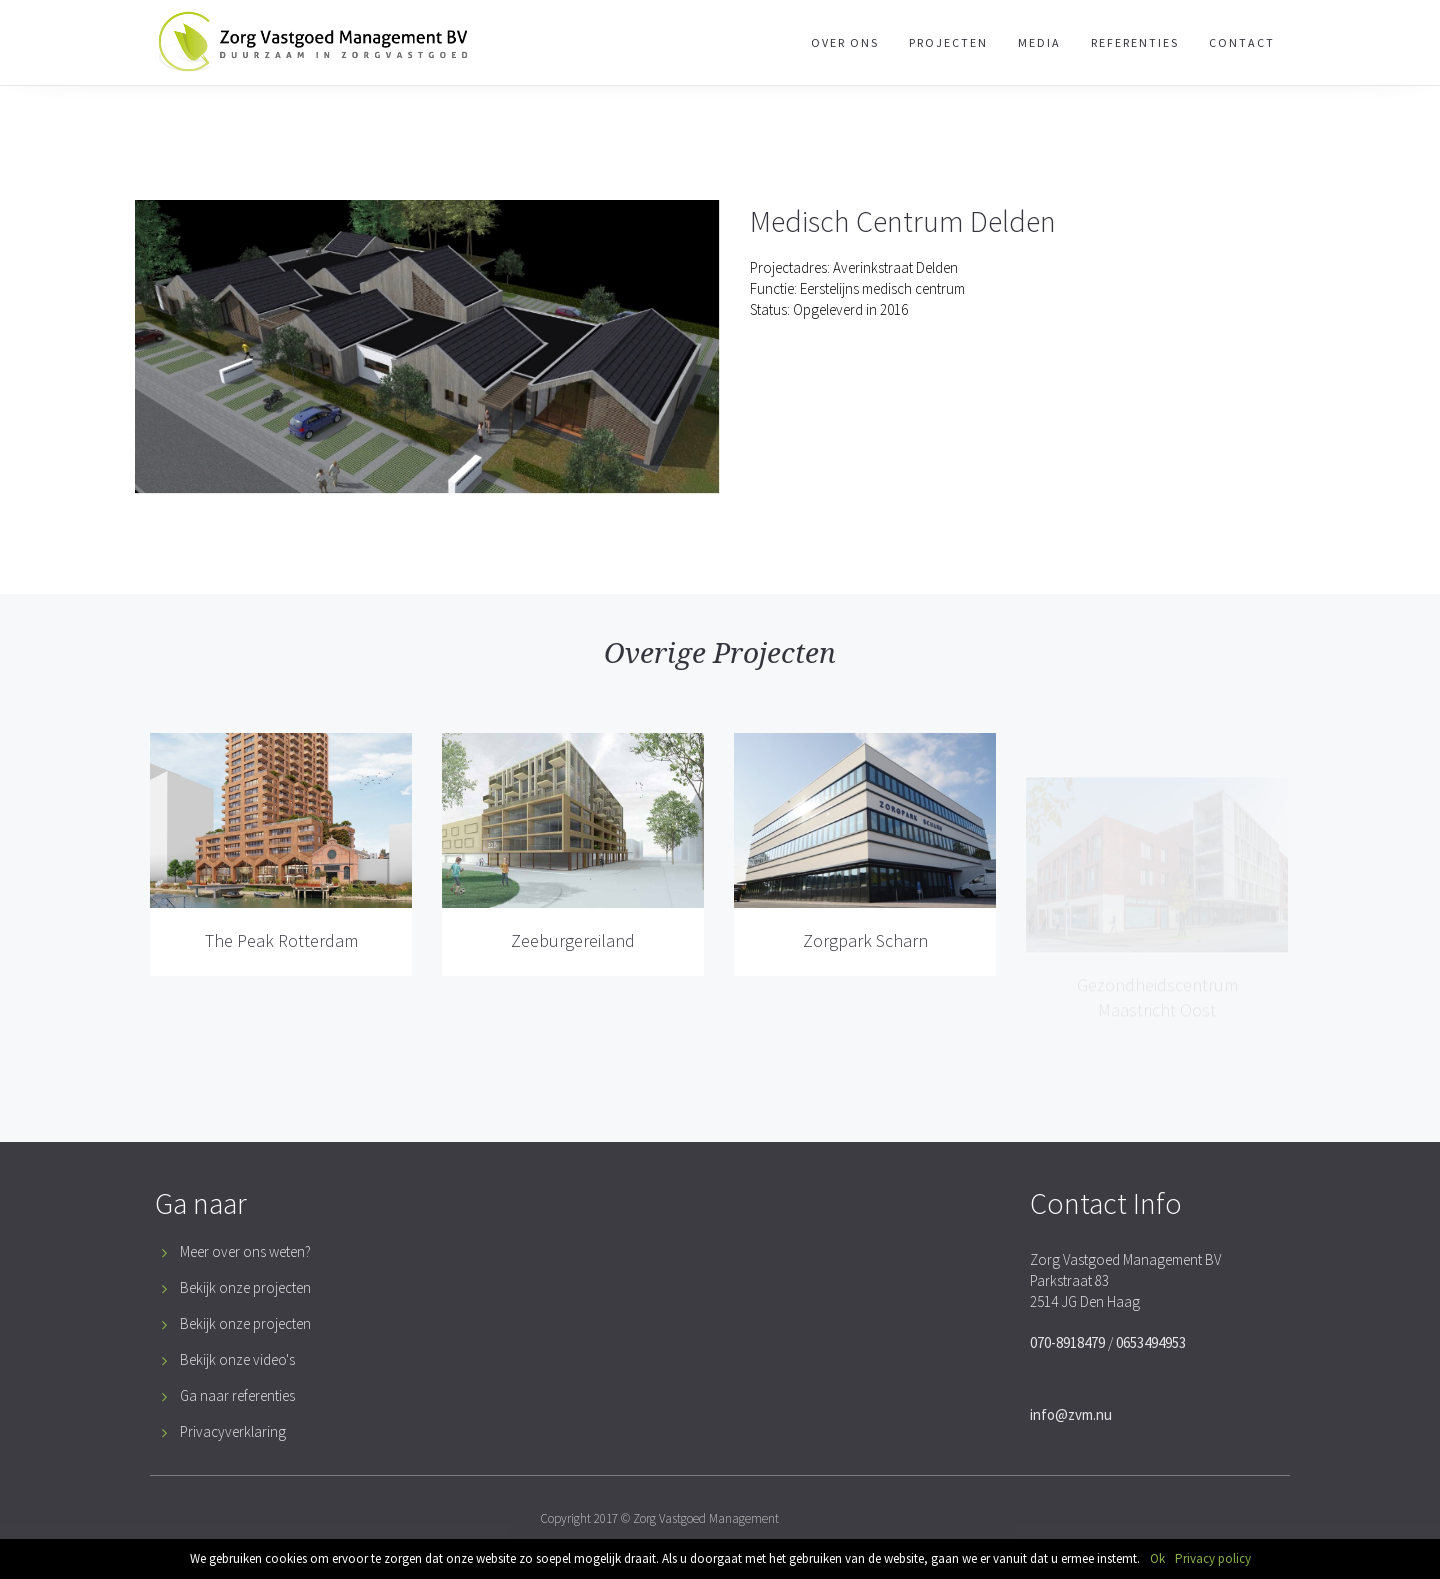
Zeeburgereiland (573, 940)
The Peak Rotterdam (281, 940)
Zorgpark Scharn (865, 984)
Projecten (948, 42)
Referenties (1135, 42)
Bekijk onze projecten (245, 1287)
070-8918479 (1067, 1342)
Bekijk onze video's (237, 1359)
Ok (1157, 1558)
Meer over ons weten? (245, 1251)
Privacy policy (1213, 1558)
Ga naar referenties (237, 1395)
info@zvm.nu (1071, 1414)
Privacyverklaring (233, 1431)
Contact (1242, 42)
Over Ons (845, 42)
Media (1039, 42)
